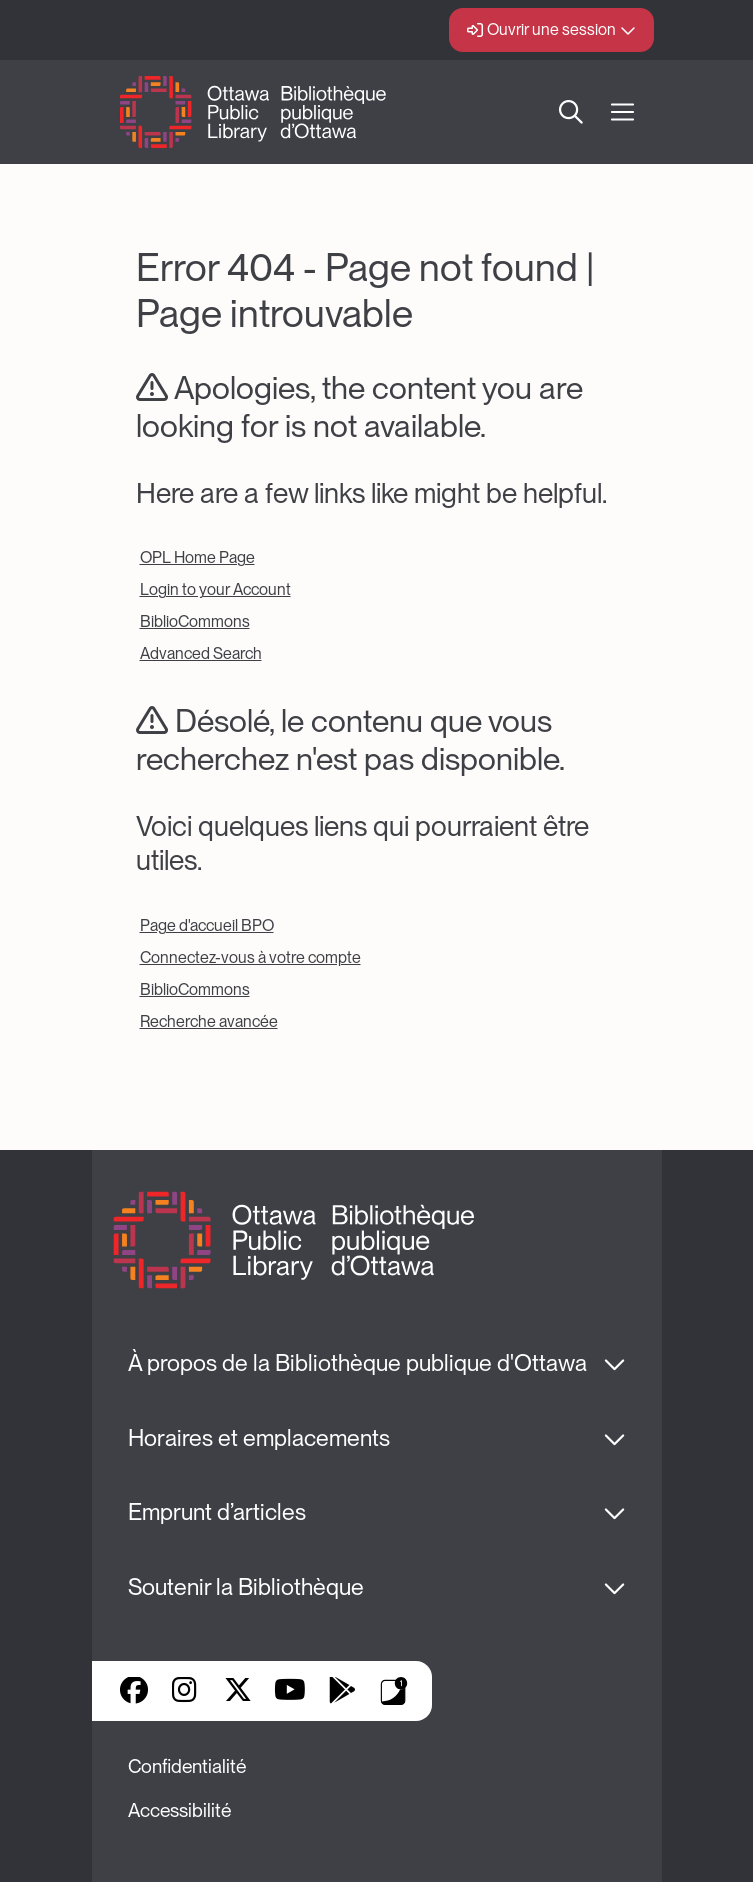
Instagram (186, 1692)
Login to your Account (215, 589)
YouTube (289, 1692)
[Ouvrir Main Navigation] (622, 112)
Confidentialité (187, 1766)
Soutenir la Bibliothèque (246, 1587)
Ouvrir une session (551, 29)
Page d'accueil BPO (207, 925)
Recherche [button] (571, 112)
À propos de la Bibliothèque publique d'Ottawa (357, 1363)
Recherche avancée (209, 1021)
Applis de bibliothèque (394, 1691)
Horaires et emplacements (259, 1438)
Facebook (134, 1692)
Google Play (342, 1692)
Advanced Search (201, 653)
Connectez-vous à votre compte (250, 957)
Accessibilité (179, 1810)
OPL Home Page (197, 557)
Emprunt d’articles (217, 1512)
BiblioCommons (195, 621)
